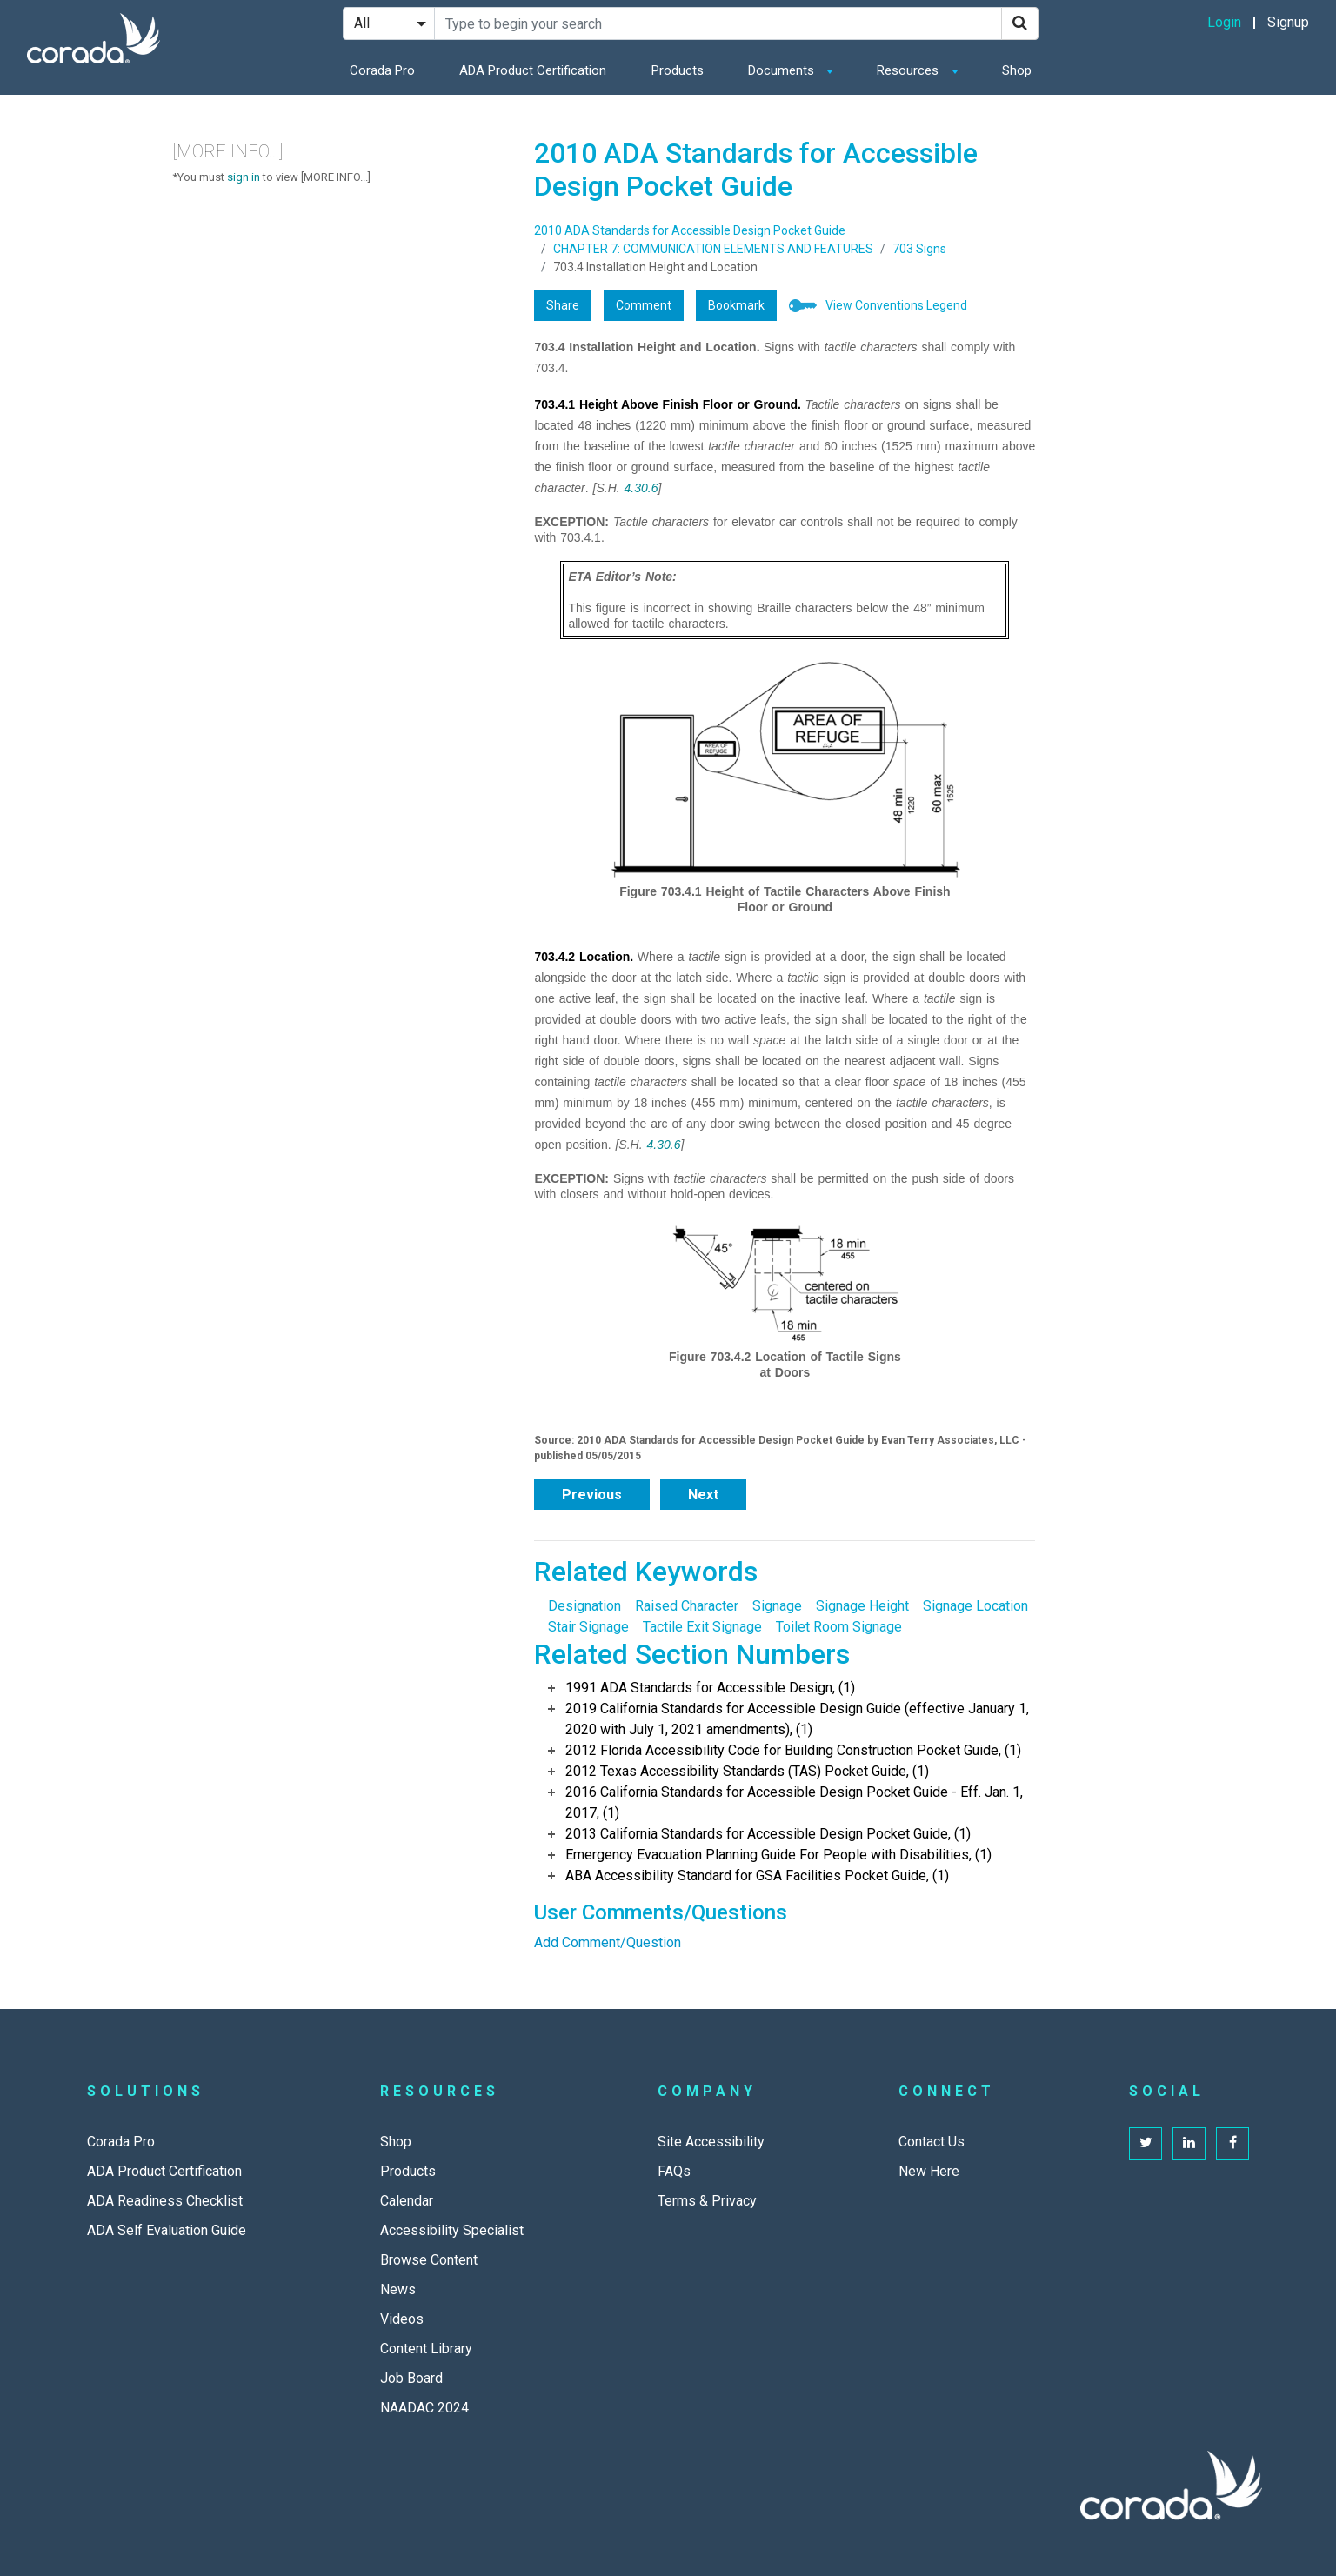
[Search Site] (718, 23)
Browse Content (429, 2260)
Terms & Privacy (707, 2200)
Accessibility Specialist (452, 2230)
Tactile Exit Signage (702, 1626)
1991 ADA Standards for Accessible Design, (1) (710, 1687)
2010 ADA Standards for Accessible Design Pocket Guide (689, 230)
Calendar (406, 2200)
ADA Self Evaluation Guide (166, 2230)
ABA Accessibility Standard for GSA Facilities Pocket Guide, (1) (757, 1875)
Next (703, 1494)
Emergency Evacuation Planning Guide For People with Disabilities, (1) (778, 1854)
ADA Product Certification (532, 70)
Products (677, 70)
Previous (592, 1494)
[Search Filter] (389, 23)
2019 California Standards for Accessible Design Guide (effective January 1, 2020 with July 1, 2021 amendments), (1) (797, 1719)
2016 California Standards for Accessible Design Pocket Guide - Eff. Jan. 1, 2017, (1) (794, 1802)
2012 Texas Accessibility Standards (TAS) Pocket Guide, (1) (747, 1771)
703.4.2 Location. (583, 957)
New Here (928, 2171)
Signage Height (862, 1606)
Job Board (411, 2378)
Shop (1017, 70)
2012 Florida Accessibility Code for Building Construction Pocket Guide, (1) (793, 1750)
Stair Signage (588, 1626)
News (398, 2289)
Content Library (426, 2348)
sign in (243, 177)
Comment (643, 305)
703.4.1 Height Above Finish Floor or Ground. (667, 404)
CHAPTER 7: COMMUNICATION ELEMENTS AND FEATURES (713, 249)
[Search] (1020, 23)
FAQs (674, 2171)
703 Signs (919, 249)
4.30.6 (641, 488)
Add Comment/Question (607, 1942)
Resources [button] (909, 70)
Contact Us (931, 2141)
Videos (402, 2319)
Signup (1288, 22)
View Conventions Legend (896, 305)
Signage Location (975, 1606)
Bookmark (736, 305)
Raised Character (686, 1606)
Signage (777, 1606)
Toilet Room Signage (839, 1626)
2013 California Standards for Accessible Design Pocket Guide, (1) (768, 1833)
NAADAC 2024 (424, 2407)
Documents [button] (783, 70)
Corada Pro (382, 70)
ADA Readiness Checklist (165, 2200)
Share (562, 305)
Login (1224, 22)
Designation (584, 1606)
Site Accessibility (711, 2141)
